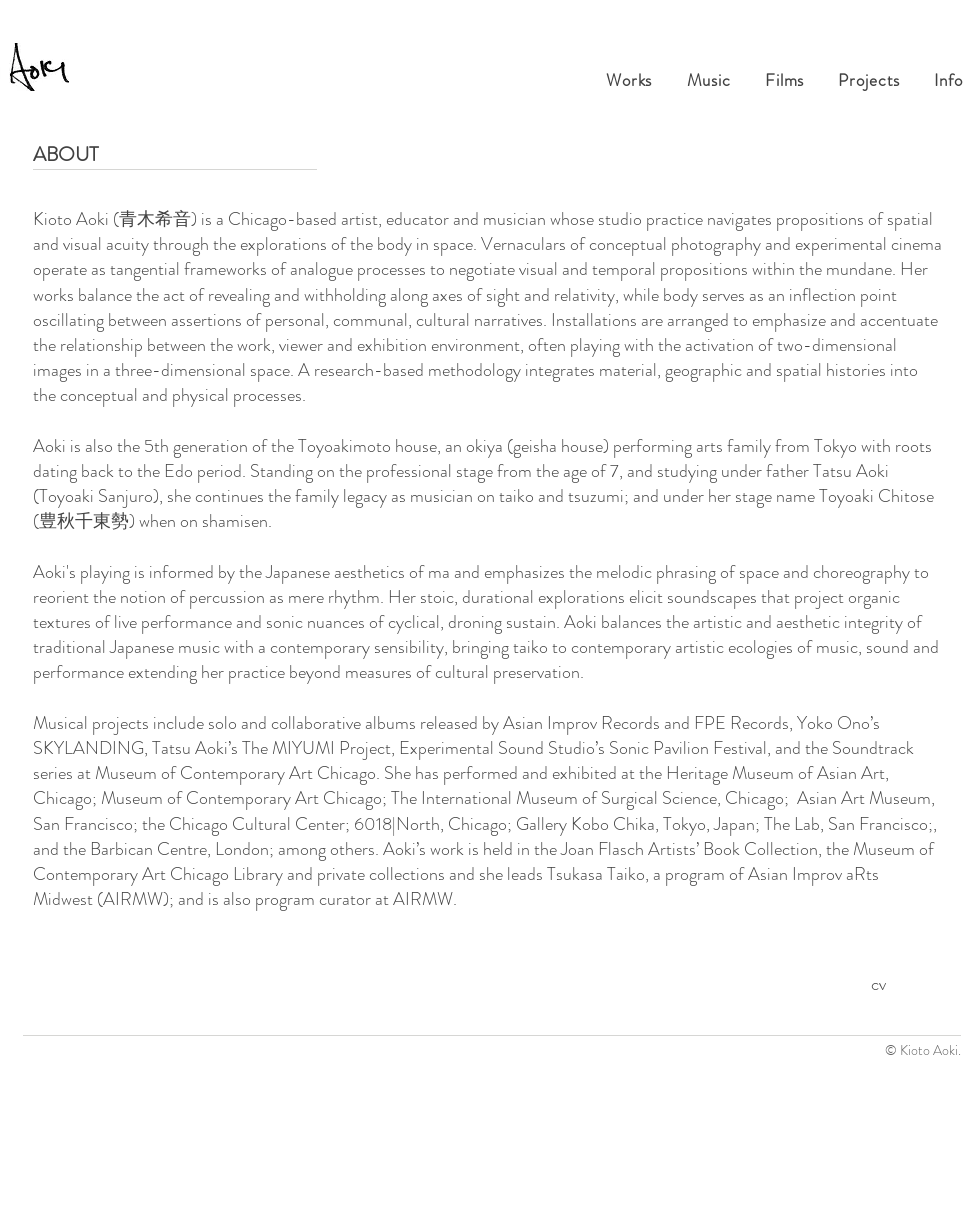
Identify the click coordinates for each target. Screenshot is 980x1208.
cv (878, 984)
